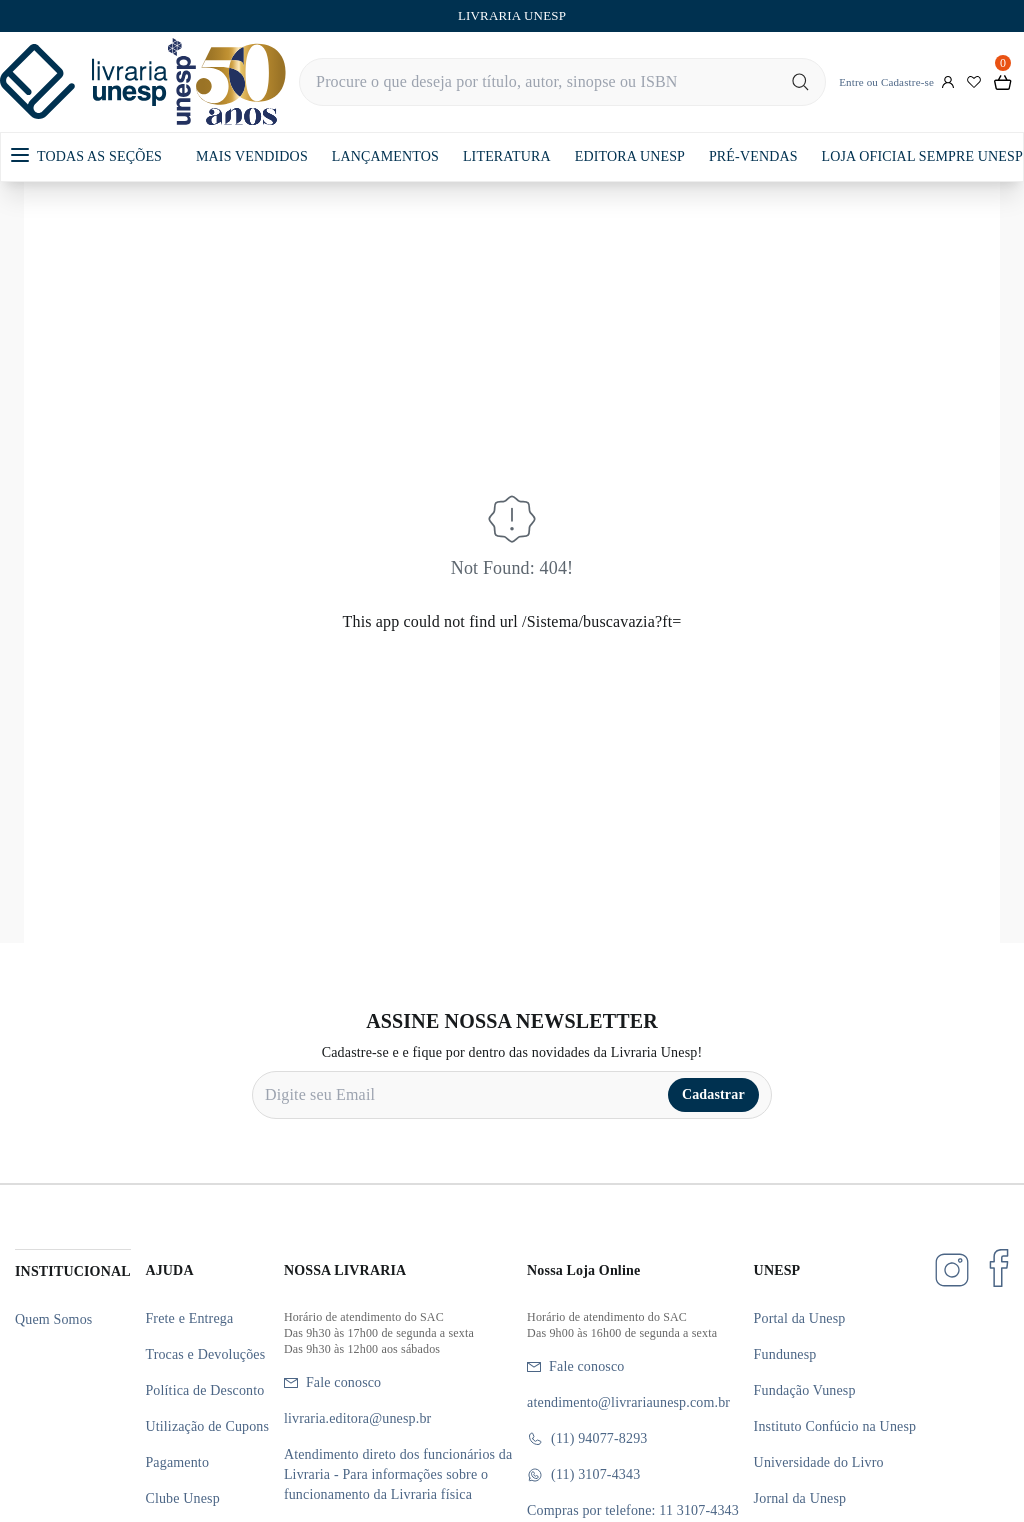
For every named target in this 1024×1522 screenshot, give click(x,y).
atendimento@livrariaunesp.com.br (628, 1402)
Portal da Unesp (800, 1318)
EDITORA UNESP (630, 156)
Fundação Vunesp (805, 1390)
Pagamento (177, 1462)
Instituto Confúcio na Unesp (835, 1426)
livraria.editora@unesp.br (358, 1418)
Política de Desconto (204, 1390)
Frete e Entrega (189, 1318)
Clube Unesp (182, 1498)
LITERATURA (507, 156)
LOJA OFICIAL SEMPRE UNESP (922, 156)
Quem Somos (53, 1319)
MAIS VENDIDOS (252, 156)
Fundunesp (785, 1354)
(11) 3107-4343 (583, 1475)
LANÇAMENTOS (385, 156)
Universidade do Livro (819, 1462)
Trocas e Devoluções (205, 1354)
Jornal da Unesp (800, 1498)
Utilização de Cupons (207, 1426)
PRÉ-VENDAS (753, 156)
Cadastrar (713, 1094)
